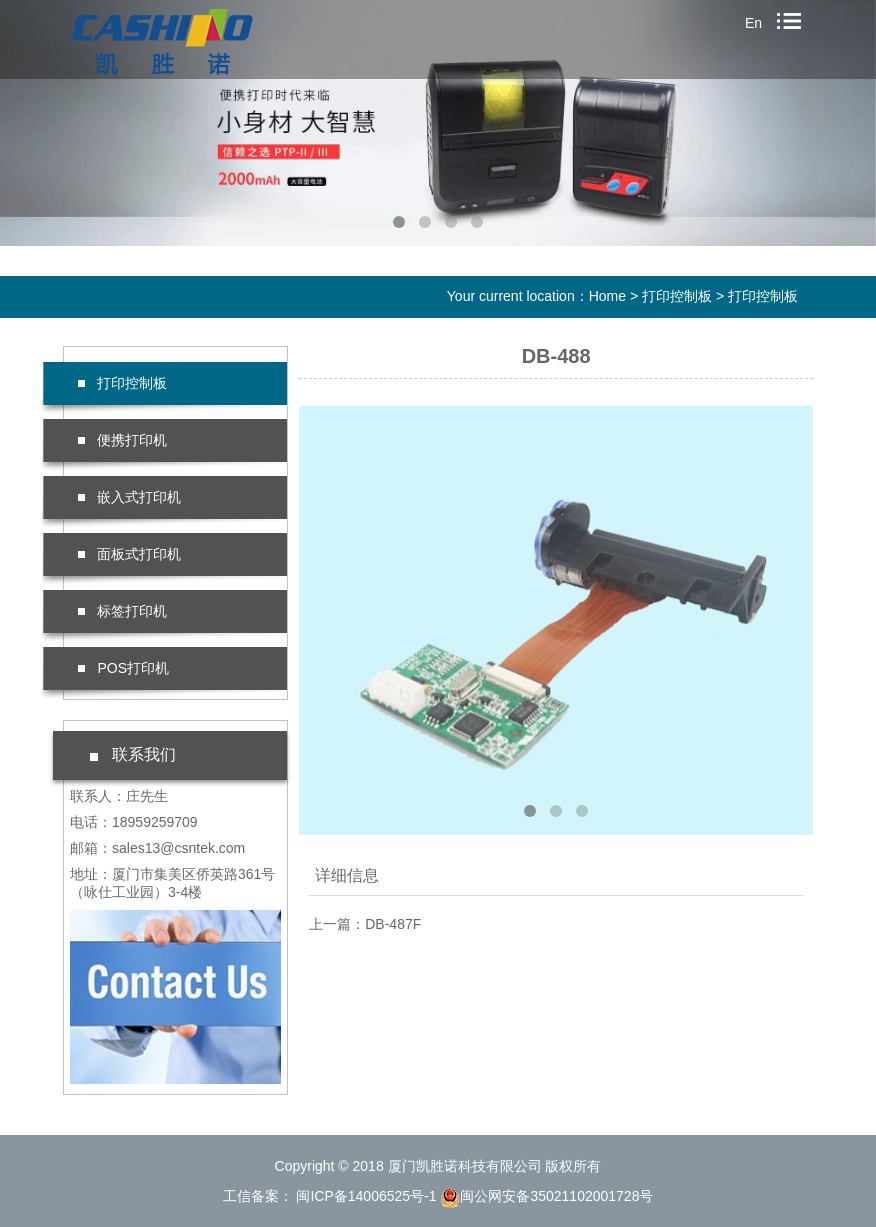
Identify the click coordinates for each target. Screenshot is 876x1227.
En (753, 23)
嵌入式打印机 (129, 497)
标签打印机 (122, 611)
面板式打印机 (129, 554)
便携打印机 (122, 440)
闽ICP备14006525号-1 (365, 1196)
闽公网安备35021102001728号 (546, 1196)
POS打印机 (123, 668)
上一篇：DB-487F (365, 924)
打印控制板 (677, 296)
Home (607, 296)
